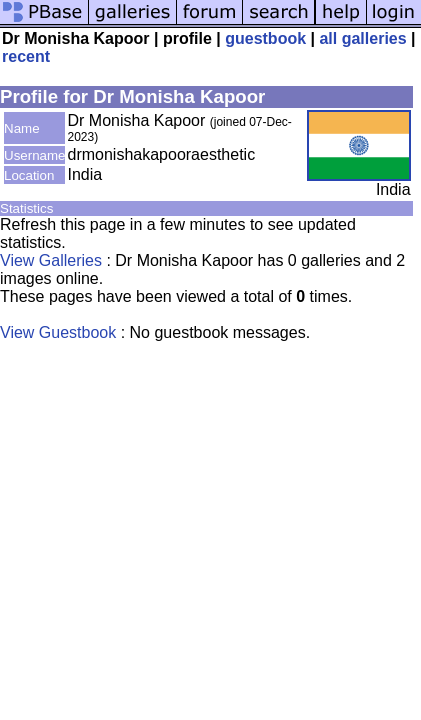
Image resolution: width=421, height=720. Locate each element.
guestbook (265, 38)
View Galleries (51, 260)
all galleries (362, 38)
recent (26, 56)
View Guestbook (58, 332)
